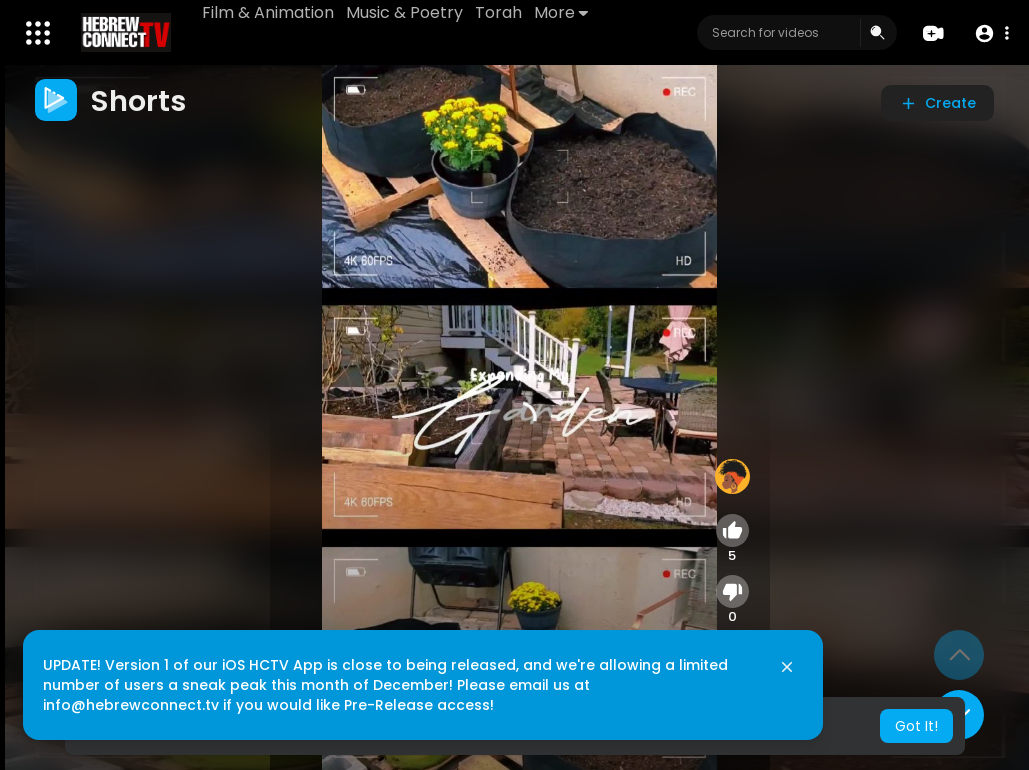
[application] (520, 417)
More (561, 12)
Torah (498, 12)
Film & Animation (268, 12)
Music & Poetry (404, 12)
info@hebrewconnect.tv (131, 705)
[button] (991, 33)
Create (937, 103)
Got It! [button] (916, 726)
